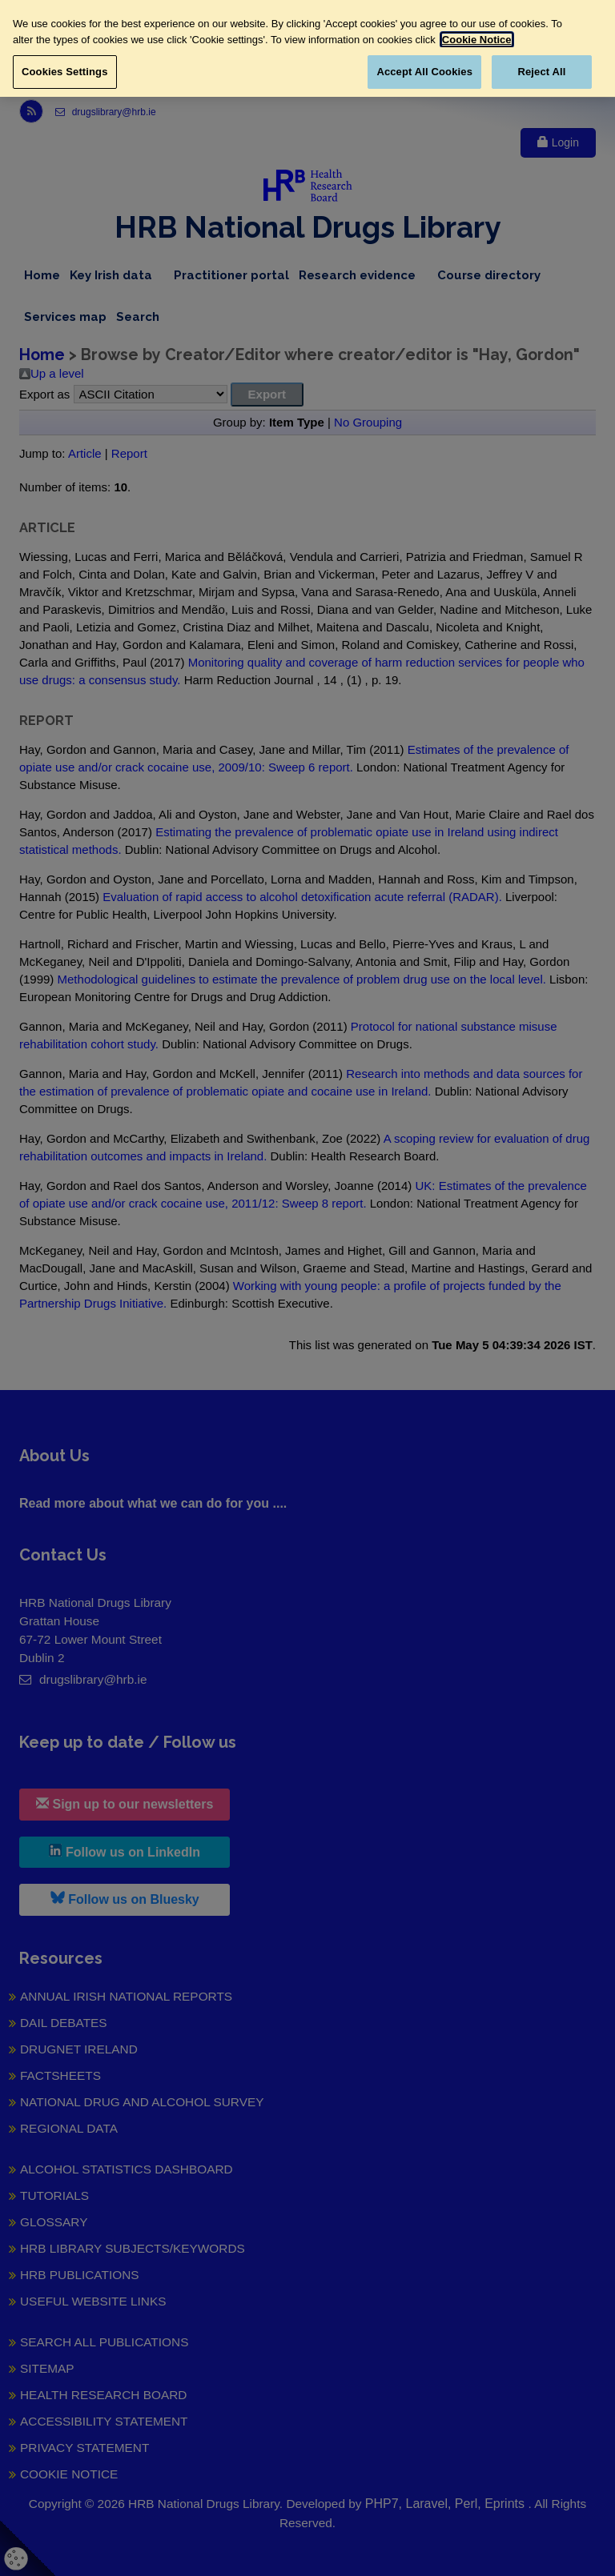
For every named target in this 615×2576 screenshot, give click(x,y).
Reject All (541, 72)
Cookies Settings (65, 72)
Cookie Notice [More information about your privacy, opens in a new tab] (477, 40)
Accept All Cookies (424, 72)
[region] (307, 48)
